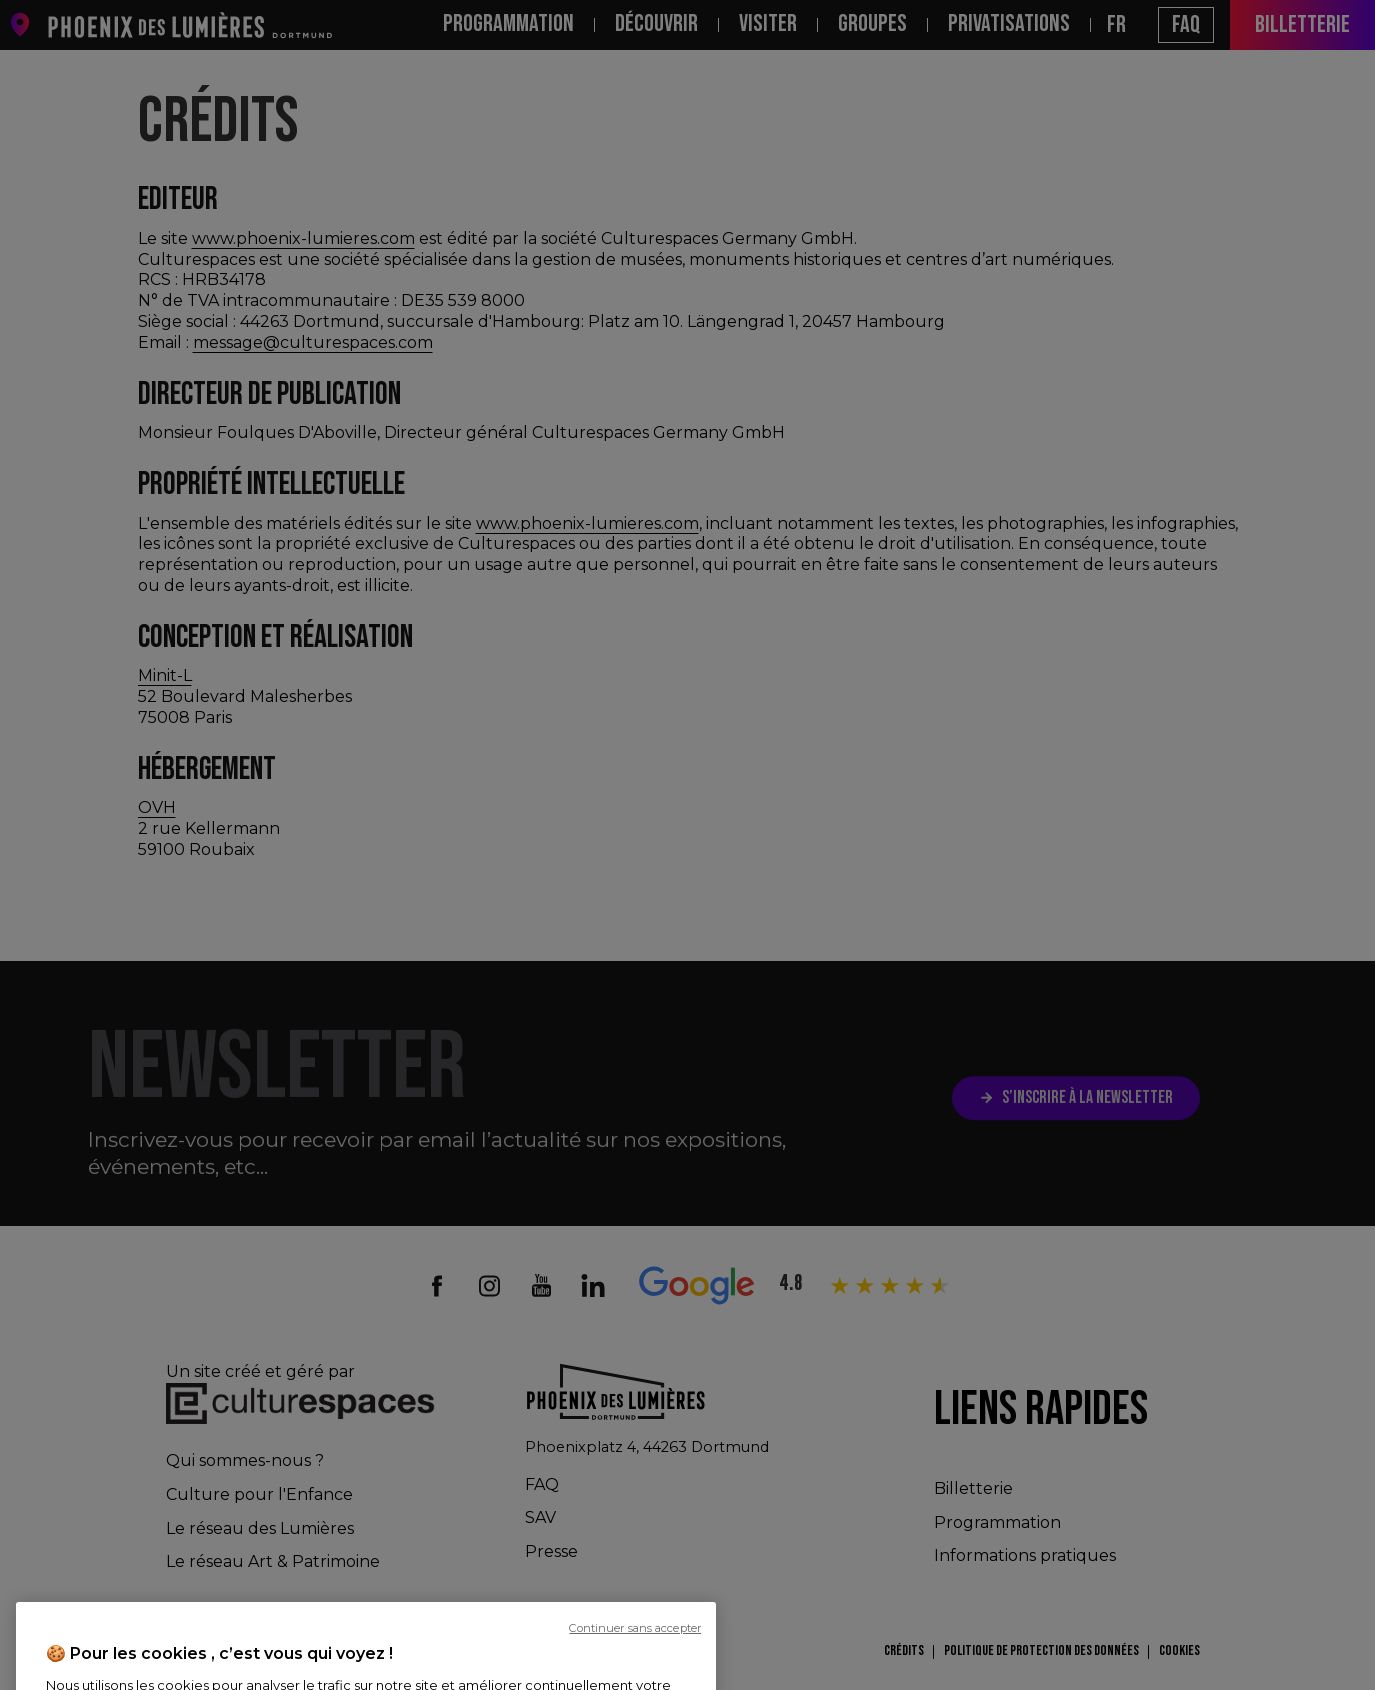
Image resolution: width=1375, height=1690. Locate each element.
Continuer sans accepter (635, 1674)
